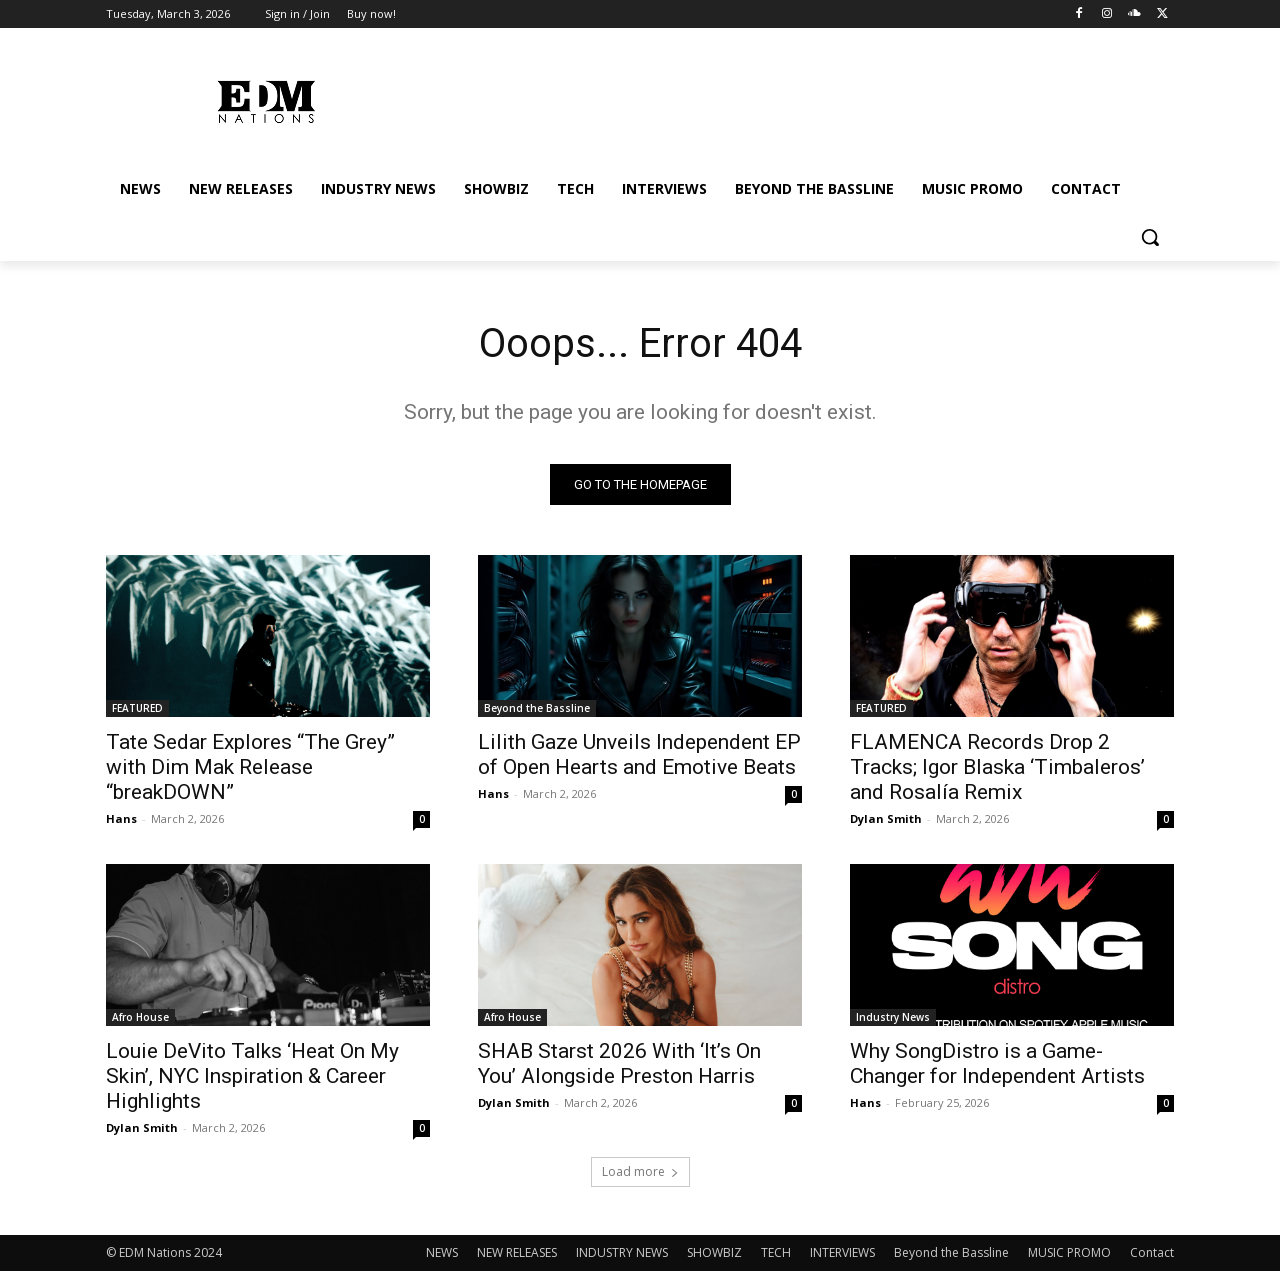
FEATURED (137, 708)
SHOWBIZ (714, 1252)
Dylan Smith (886, 818)
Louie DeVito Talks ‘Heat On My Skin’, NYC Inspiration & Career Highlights (252, 1076)
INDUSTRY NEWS (622, 1252)
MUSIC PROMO (1069, 1252)
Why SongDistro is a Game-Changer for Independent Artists (997, 1063)
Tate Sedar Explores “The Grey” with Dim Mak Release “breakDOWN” (250, 767)
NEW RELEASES (517, 1252)
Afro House (140, 1017)
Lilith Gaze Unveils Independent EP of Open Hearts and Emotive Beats (639, 754)
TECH (776, 1252)
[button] (1150, 237)
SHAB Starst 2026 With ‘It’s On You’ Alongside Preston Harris (619, 1063)
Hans (121, 818)
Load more (640, 1171)
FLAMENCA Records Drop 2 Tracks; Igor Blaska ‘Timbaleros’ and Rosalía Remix (997, 767)
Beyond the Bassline (537, 708)
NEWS (442, 1252)
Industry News (893, 1017)
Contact (1152, 1252)
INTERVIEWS (842, 1252)
